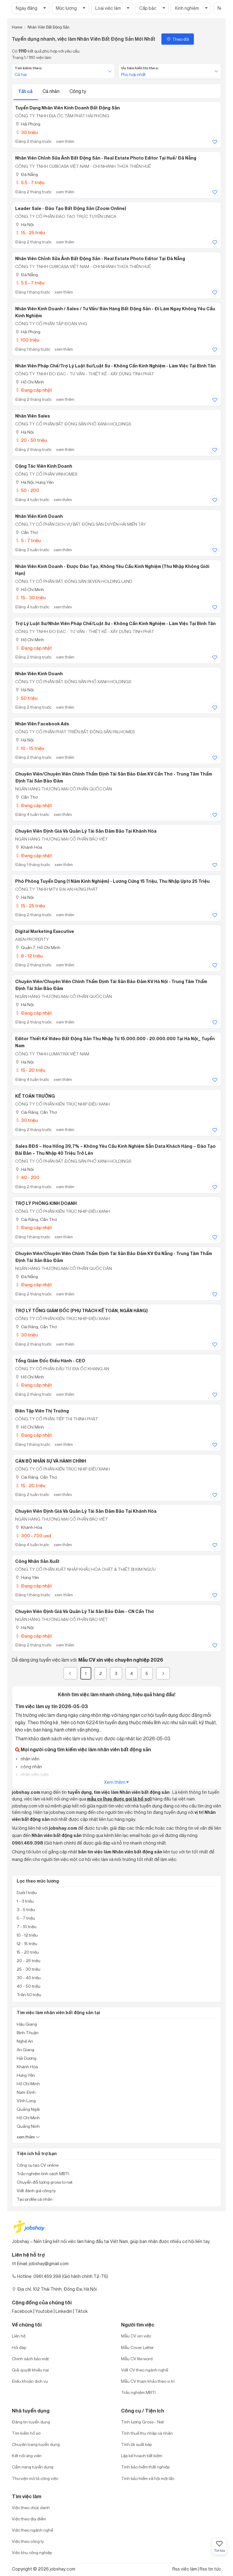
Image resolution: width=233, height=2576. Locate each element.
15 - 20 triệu (30, 1070)
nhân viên (29, 1759)
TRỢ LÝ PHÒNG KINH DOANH (46, 1203)
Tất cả (25, 91)
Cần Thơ (26, 532)
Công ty (77, 91)
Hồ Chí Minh (29, 382)
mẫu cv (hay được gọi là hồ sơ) (119, 1799)
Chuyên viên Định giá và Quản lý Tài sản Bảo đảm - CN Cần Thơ (84, 1611)
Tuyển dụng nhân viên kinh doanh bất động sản (67, 108)
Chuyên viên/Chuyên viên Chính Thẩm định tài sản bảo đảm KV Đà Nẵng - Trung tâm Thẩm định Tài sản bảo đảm (113, 1257)
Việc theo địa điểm (29, 2519)
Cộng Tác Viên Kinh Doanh (43, 466)
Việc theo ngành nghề (32, 2530)
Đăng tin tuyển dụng (31, 2422)
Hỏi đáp (19, 2347)
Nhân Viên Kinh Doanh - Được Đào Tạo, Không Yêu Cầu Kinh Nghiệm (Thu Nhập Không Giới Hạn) (112, 570)
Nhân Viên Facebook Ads (42, 724)
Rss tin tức (210, 2569)
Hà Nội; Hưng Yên (34, 482)
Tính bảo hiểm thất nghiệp (145, 2467)
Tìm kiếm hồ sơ (26, 2433)
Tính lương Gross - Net (142, 2422)
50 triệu (26, 698)
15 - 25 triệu (30, 232)
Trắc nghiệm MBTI (138, 2392)
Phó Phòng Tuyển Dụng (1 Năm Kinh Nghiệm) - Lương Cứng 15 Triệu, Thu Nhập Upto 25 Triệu (112, 881)
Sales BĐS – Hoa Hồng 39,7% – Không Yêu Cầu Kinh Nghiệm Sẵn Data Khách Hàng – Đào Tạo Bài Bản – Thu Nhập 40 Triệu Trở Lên (115, 1150)
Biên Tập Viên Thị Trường (42, 1411)
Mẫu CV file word (137, 2358)
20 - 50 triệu (31, 440)
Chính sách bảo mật (30, 2358)
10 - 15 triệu (29, 748)
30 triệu (26, 132)
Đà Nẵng (26, 174)
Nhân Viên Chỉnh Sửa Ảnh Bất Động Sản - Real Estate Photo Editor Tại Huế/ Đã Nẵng (105, 158)
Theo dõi (177, 39)
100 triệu (27, 339)
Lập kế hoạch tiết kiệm (141, 2455)
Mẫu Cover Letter (137, 2347)
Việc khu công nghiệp (32, 2552)
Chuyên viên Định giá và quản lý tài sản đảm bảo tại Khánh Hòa (86, 831)
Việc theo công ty (28, 2541)
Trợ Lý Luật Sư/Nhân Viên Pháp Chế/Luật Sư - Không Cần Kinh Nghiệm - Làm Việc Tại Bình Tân (115, 623)
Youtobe (44, 2311)
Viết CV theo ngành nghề (144, 2370)
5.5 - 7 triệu (29, 182)
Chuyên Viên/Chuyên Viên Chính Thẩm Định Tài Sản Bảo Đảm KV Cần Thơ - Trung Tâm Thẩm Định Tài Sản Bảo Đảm (113, 777)
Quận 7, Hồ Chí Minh (37, 947)
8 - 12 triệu (28, 955)
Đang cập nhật (33, 390)
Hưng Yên (27, 1577)
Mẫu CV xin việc (136, 2336)
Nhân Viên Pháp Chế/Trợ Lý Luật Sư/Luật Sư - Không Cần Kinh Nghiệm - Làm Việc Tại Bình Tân (115, 366)
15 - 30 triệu (30, 597)
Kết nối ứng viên (27, 2455)
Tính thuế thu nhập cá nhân (147, 2433)
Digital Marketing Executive (44, 931)
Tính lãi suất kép (136, 2444)
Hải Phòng (27, 124)
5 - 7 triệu (28, 540)
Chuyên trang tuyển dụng (36, 2444)
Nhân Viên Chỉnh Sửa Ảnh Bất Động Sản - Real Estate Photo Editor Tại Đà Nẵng (100, 258)
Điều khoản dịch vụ (30, 2381)
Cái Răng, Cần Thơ (36, 1112)
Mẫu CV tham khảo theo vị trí (148, 2381)
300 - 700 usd (33, 1535)
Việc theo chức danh (31, 2507)
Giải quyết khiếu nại (30, 2370)
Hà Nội (24, 224)
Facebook (22, 2311)
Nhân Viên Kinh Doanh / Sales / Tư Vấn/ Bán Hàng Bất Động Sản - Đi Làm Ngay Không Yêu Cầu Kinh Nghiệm (115, 312)
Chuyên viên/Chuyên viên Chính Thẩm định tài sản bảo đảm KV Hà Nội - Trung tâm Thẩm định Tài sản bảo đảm (111, 985)
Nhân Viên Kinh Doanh (39, 516)
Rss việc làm (184, 2569)
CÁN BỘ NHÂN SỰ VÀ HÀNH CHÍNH (50, 1461)
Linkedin (64, 2311)
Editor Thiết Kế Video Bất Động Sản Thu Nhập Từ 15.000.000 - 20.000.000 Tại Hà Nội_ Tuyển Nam (115, 1042)
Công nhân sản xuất (37, 1561)
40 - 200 (27, 1177)
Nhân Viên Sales (32, 416)
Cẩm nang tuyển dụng (32, 2467)
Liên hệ (18, 2336)
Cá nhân (51, 91)
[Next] (163, 1673)
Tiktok (81, 2311)
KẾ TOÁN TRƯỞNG (35, 1096)
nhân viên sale (34, 1774)
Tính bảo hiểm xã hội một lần (147, 2478)
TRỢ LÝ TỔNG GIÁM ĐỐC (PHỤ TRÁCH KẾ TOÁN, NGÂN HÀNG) (81, 1310)
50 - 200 (27, 490)
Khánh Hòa (28, 847)
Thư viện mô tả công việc (35, 2478)
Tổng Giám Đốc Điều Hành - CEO (50, 1360)
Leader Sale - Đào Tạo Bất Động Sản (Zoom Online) (70, 208)
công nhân (31, 1766)
